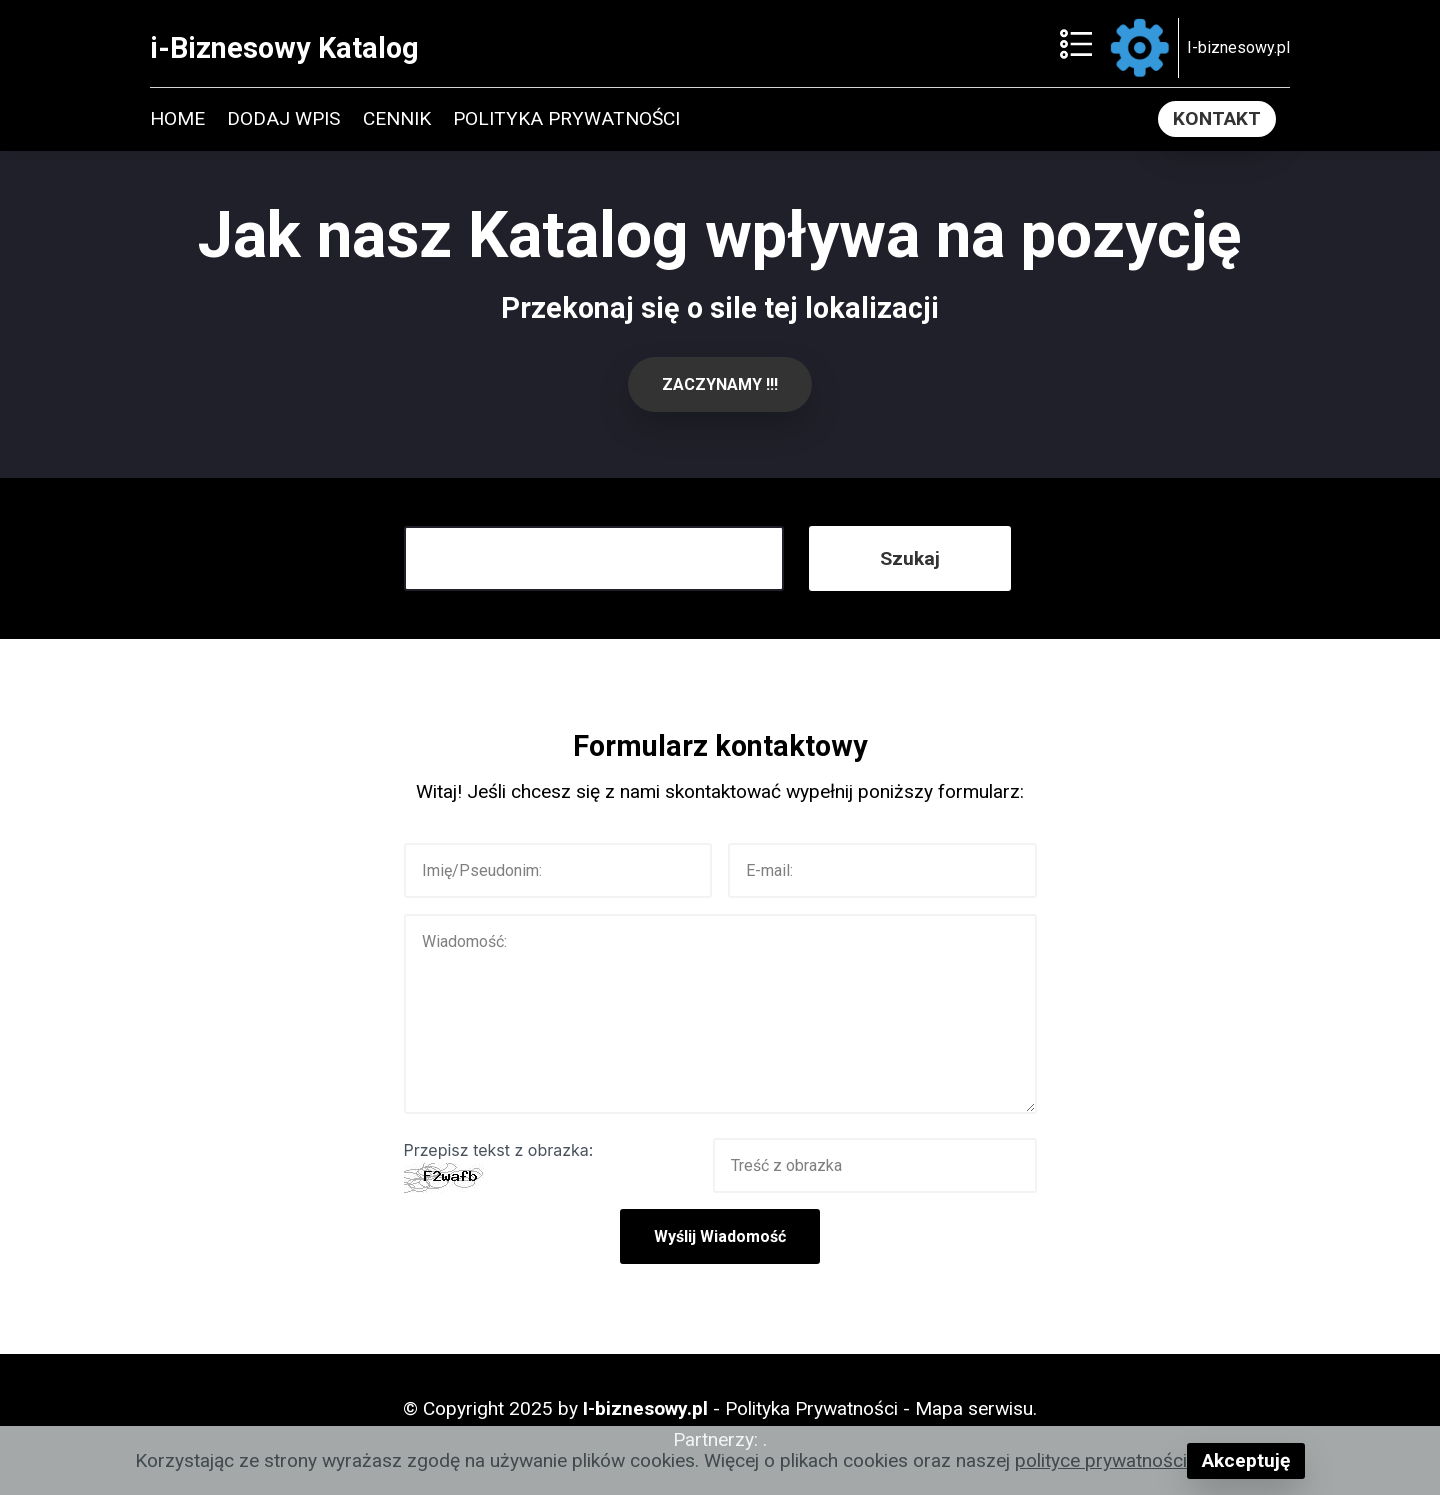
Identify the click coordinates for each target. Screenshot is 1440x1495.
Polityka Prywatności (811, 1408)
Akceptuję (1246, 1460)
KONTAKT (1217, 118)
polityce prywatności (1101, 1460)
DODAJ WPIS (283, 118)
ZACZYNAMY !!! (720, 384)
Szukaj (910, 558)
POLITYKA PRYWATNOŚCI (566, 118)
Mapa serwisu (974, 1408)
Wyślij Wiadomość (720, 1236)
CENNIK (397, 118)
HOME (177, 118)
